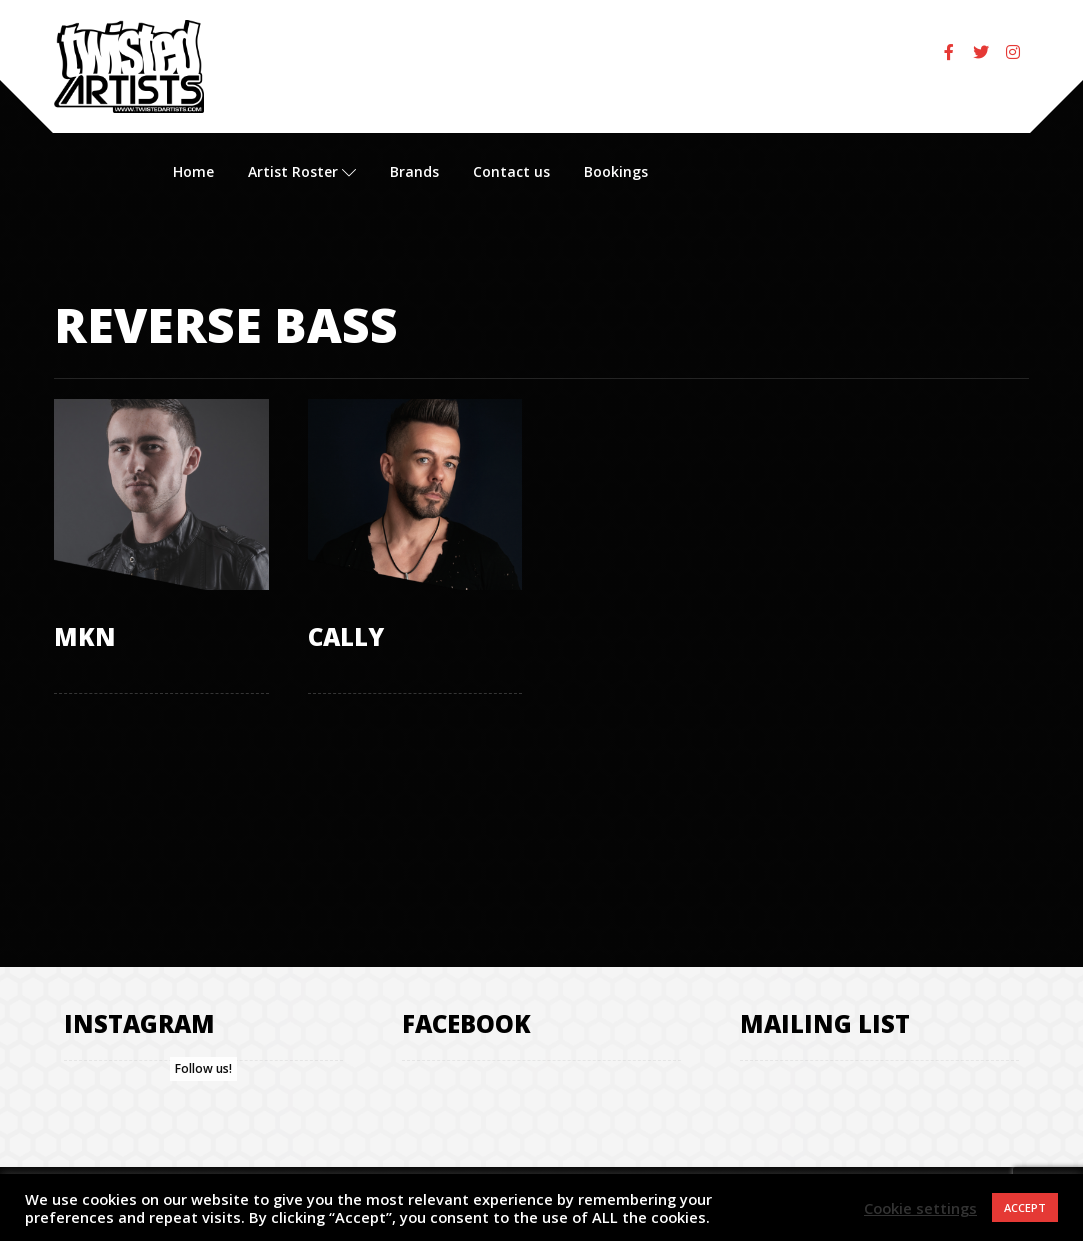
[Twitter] (981, 52)
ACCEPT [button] (1025, 1207)
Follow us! (203, 1070)
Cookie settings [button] (920, 1208)
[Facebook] (949, 52)
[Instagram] (1013, 52)
